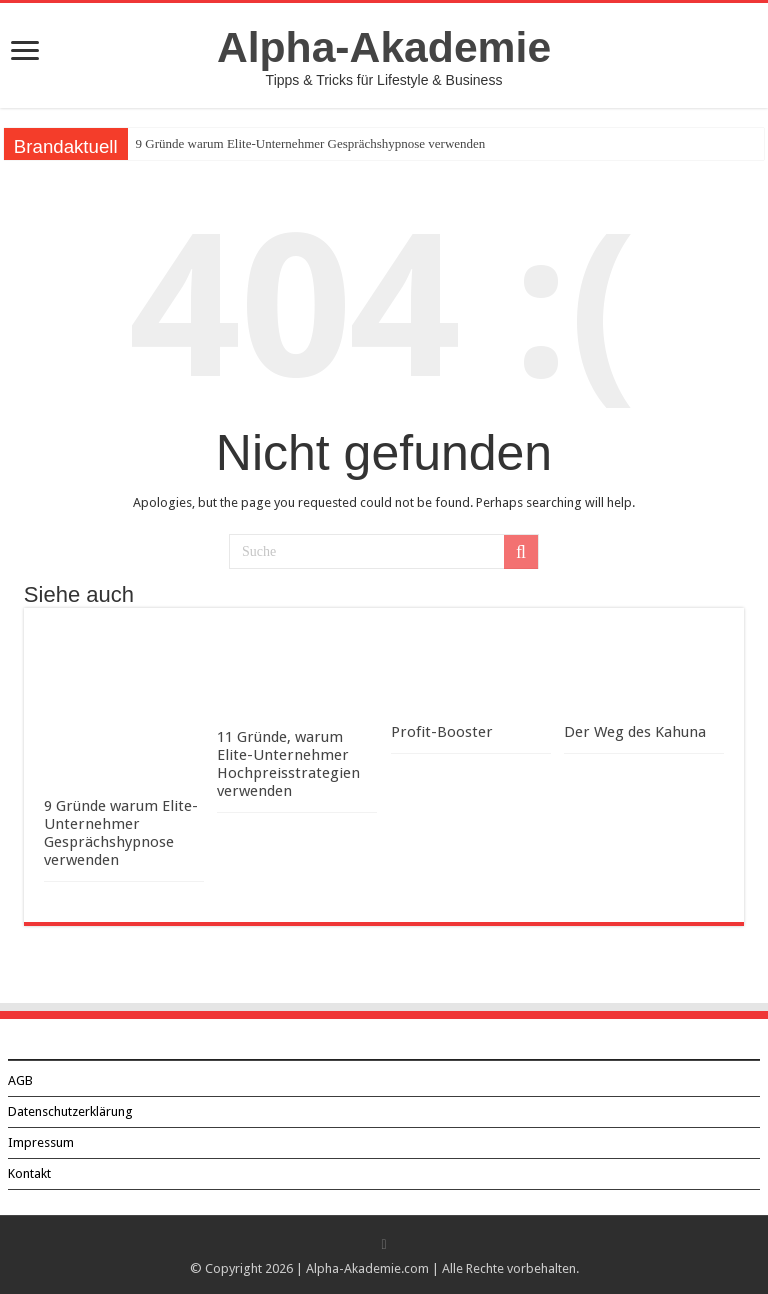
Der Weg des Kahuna (635, 732)
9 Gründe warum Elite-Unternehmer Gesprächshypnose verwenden (311, 143)
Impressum (41, 1142)
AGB (20, 1080)
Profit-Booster (442, 732)
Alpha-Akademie (384, 47)
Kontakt (29, 1173)
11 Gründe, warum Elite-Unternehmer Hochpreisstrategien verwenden (288, 764)
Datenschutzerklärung (70, 1111)
